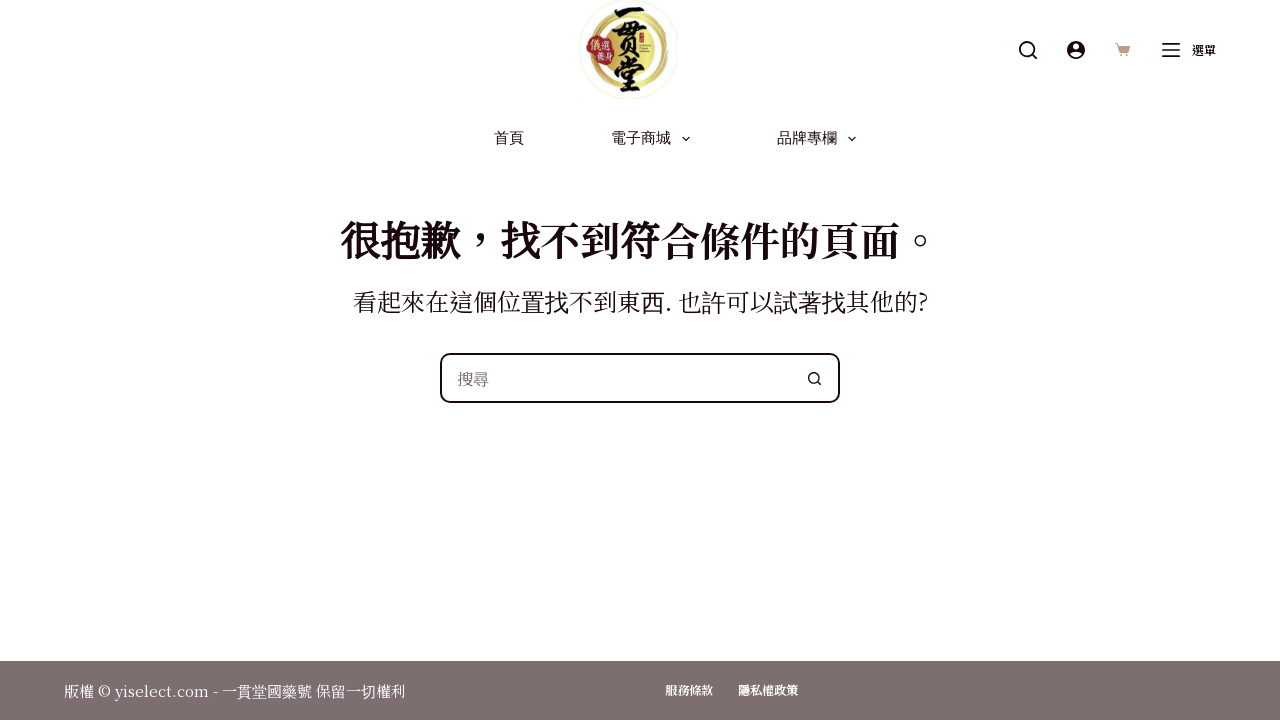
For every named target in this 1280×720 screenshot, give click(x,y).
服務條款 (689, 690)
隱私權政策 (768, 690)
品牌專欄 (820, 139)
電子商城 (654, 139)
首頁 (509, 138)
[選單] (1189, 50)
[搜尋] (1028, 50)
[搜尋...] (615, 378)
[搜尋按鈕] (815, 378)
